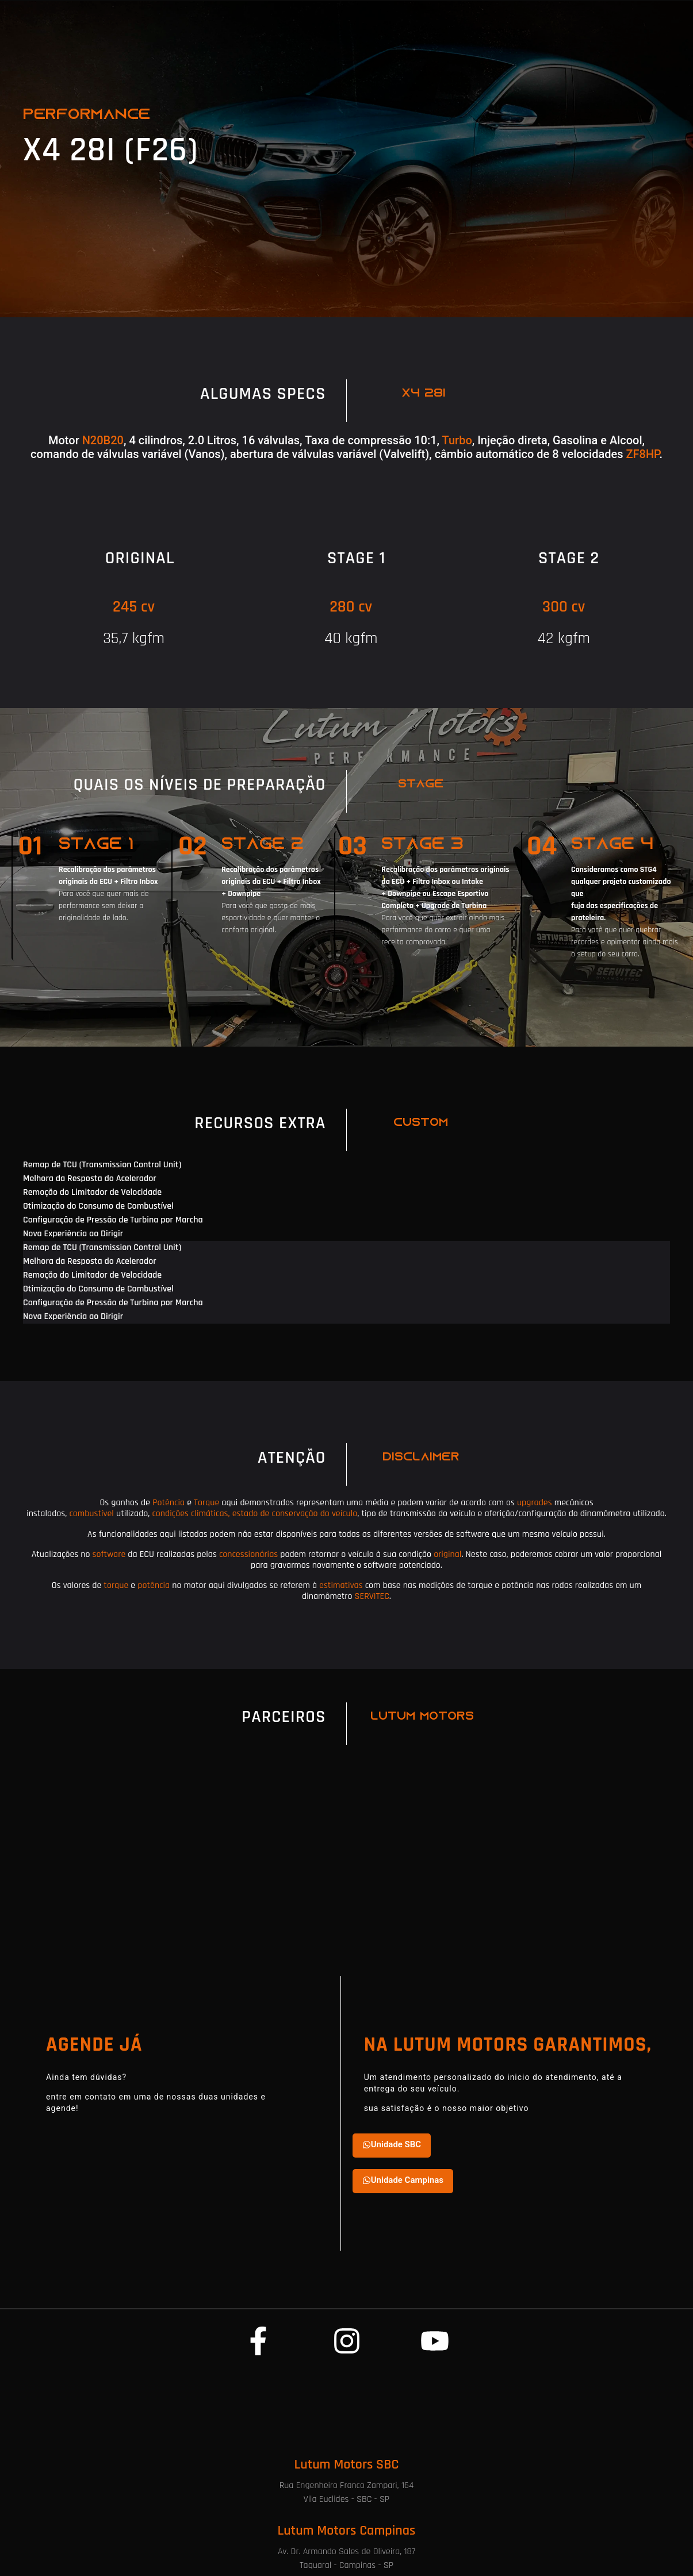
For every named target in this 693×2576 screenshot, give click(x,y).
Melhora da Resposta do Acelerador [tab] (89, 1178)
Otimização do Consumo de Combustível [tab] (98, 1206)
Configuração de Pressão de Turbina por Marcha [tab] (113, 1220)
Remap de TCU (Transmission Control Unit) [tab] (102, 1165)
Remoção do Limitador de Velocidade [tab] (92, 1192)
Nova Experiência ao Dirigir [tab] (73, 1234)
